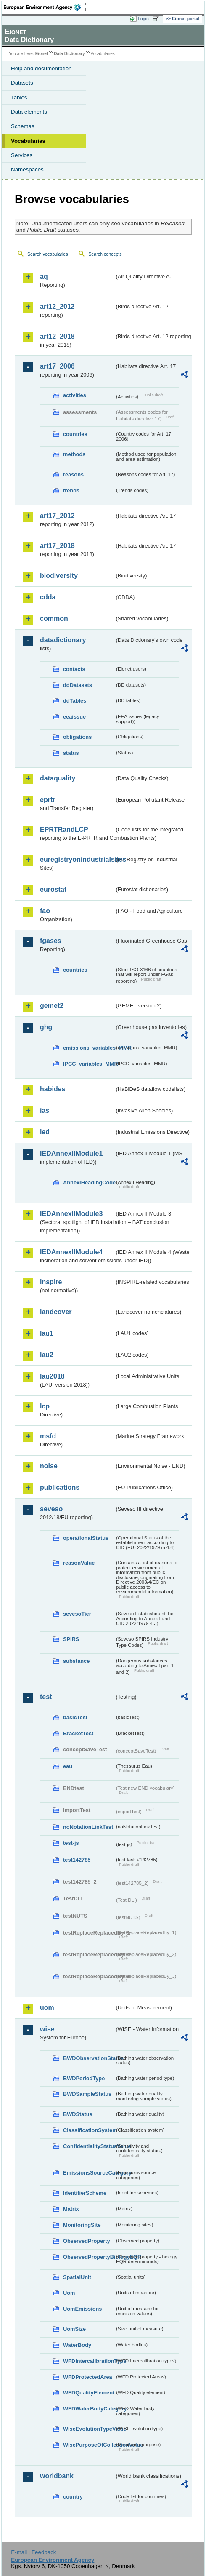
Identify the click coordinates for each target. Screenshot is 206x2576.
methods (74, 454)
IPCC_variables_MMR (88, 1064)
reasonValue (79, 1563)
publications (59, 1487)
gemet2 (51, 1005)
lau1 (46, 1333)
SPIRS (71, 1639)
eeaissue (74, 716)
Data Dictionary (69, 53)
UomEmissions (82, 2309)
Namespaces (27, 169)
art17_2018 (57, 545)
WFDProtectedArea (87, 2377)
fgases (50, 940)
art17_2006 (57, 366)
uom (47, 2007)
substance (76, 1661)
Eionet (41, 53)
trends (71, 490)
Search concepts (104, 254)
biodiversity (59, 575)
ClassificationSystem (88, 2130)
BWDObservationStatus (88, 2058)
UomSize (74, 2329)
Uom (69, 2293)
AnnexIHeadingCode (88, 1182)
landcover (56, 1311)
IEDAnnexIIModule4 (71, 1252)
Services (21, 155)
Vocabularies (28, 141)
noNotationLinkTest (88, 1827)
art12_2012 (57, 306)
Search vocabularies (47, 254)
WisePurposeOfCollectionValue (88, 2445)
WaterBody (77, 2345)
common (54, 618)
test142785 (76, 1860)
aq (44, 276)
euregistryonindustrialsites (77, 859)
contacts (74, 669)
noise (49, 1466)
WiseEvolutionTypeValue (88, 2429)
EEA (45, 7)
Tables (19, 97)
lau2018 (52, 1376)
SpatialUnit (77, 2277)
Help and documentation (41, 68)
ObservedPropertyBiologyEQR (88, 2257)
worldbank (57, 2476)
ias (44, 1110)
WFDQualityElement (88, 2392)
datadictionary (63, 640)
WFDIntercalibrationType (88, 2361)
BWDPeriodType (84, 2078)
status (71, 753)
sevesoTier (77, 1614)
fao (45, 910)
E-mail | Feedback (33, 2552)
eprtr (47, 799)
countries (75, 434)
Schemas (22, 126)
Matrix (71, 2209)
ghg (46, 1027)
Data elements (29, 112)
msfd (48, 1436)
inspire (51, 1281)
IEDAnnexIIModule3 (71, 1213)
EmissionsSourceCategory (88, 2173)
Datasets (22, 83)
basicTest (75, 1717)
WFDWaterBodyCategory (88, 2408)
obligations (77, 737)
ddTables (74, 700)
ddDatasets (77, 685)
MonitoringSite (82, 2225)
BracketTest (78, 1733)
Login (143, 18)
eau (67, 1766)
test (46, 1696)
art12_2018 (57, 336)
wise (47, 2029)
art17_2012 (57, 515)
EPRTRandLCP (64, 829)
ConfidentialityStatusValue (88, 2146)
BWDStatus (77, 2114)
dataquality (57, 778)
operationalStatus (85, 1538)
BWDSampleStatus (87, 2094)
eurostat (53, 889)
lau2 (46, 1354)
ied (45, 1132)
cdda (47, 597)
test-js (71, 1843)
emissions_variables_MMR (88, 1048)
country (73, 2496)
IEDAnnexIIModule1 (71, 1153)
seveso (51, 1508)
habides (52, 1089)
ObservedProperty (86, 2241)
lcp (45, 1406)
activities (74, 395)
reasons (73, 474)
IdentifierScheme (84, 2193)
